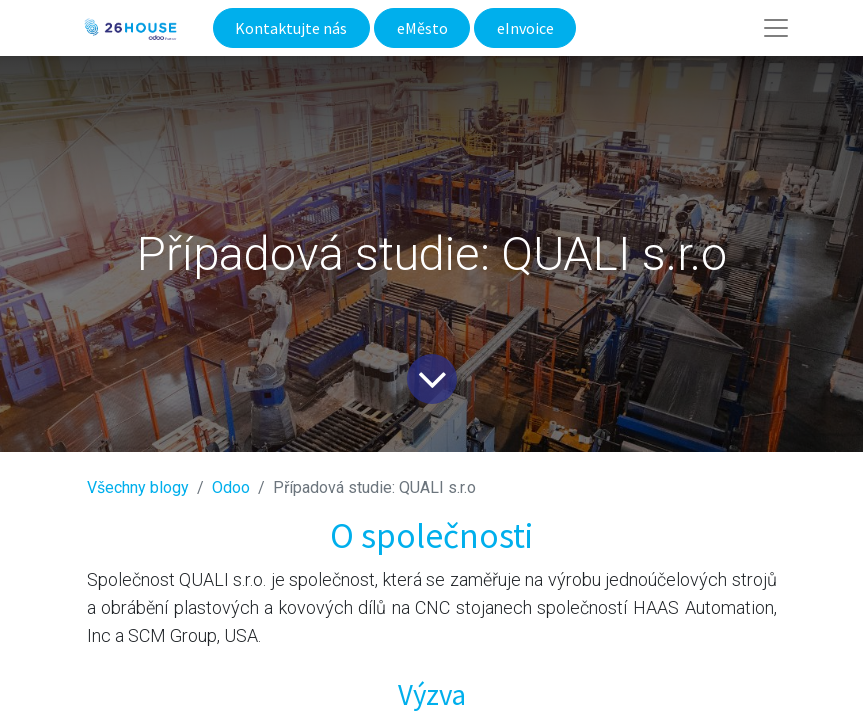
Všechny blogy (138, 487)
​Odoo (231, 487)
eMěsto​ (422, 28)
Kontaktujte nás (291, 28)
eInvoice (525, 28)
